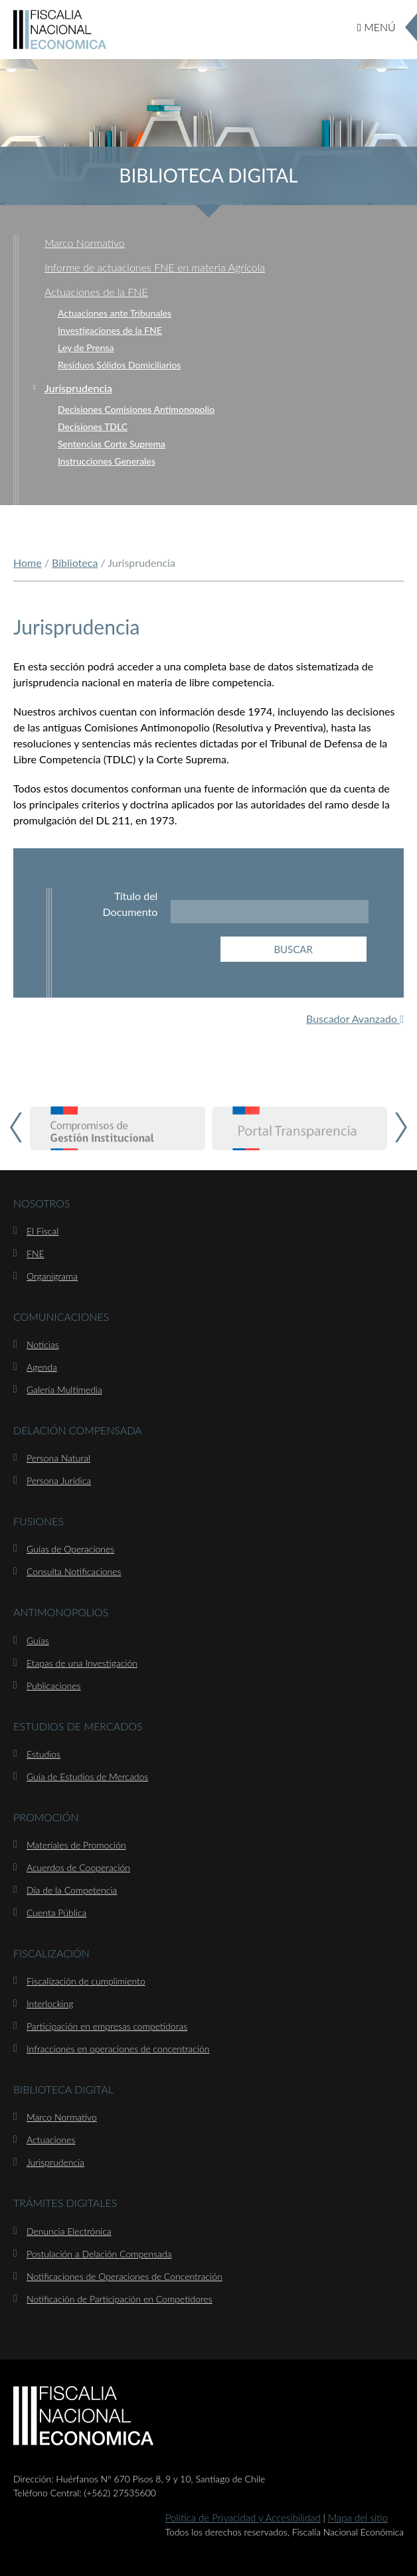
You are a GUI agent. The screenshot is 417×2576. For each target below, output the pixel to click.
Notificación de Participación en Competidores (119, 2299)
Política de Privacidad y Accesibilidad (243, 2518)
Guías (38, 1640)
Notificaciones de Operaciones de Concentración (124, 2276)
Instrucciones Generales (106, 461)
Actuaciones (51, 2139)
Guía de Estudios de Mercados (87, 1776)
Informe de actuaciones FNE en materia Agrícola (154, 267)
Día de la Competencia (72, 1890)
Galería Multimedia (64, 1389)
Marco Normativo (84, 242)
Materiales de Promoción (76, 1845)
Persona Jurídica (59, 1480)
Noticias (43, 1344)
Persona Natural (58, 1458)
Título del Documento (130, 903)
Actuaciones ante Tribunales (114, 313)
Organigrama (52, 1276)
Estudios (43, 1754)
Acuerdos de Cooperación (78, 1867)
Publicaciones (53, 1685)
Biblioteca (75, 562)
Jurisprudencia (78, 388)
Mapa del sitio (358, 2518)
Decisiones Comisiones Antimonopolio (136, 409)
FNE (35, 1253)
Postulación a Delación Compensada (99, 2253)
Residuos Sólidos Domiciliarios (119, 364)
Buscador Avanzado (355, 1018)
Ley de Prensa (86, 347)
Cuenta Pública (56, 1912)
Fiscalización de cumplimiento (86, 1981)
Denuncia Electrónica (69, 2231)
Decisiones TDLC (92, 426)
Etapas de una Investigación (82, 1663)
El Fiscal (42, 1231)
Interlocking (50, 2003)
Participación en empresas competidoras (107, 2026)
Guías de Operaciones (70, 1548)
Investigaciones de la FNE (110, 330)
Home (27, 562)
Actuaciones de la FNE (96, 291)
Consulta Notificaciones (74, 1571)
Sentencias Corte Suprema (111, 443)
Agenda (42, 1367)
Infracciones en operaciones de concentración (118, 2048)
